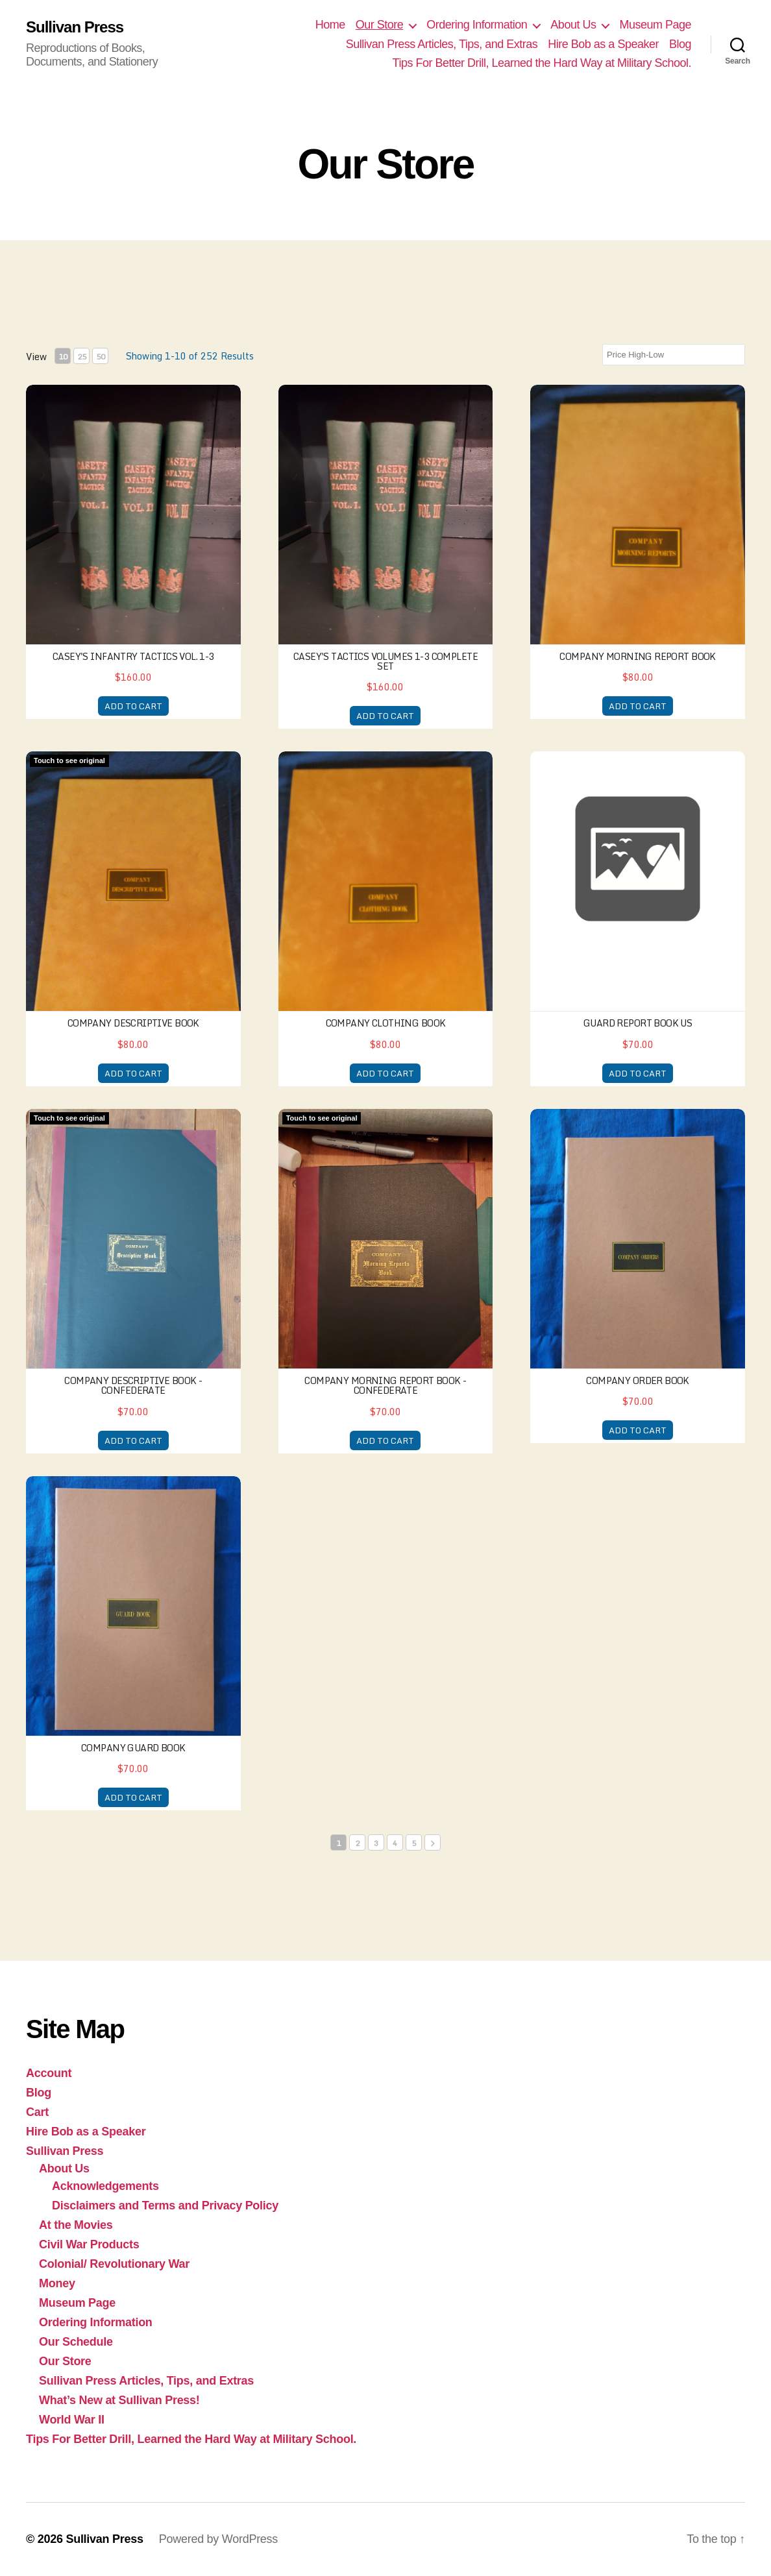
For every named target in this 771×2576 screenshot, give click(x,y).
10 (62, 356)
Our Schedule (76, 2341)
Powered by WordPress (218, 2539)
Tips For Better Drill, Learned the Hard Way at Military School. (542, 62)
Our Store (380, 24)
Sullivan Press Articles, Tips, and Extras (442, 44)
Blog (680, 44)
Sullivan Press (74, 27)
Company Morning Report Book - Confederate (385, 1385)
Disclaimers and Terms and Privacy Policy (165, 2205)
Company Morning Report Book (637, 656)
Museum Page (655, 24)
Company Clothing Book (386, 1022)
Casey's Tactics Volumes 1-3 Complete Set (385, 661)
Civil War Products (89, 2244)
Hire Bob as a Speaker (603, 44)
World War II (71, 2419)
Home (330, 24)
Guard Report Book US (637, 1022)
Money (57, 2283)
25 (81, 356)
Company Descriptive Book (133, 1022)
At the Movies (76, 2224)
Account (48, 2073)
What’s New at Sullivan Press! (119, 2400)
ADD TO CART (133, 706)
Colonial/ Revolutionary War (114, 2263)
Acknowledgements (105, 2186)
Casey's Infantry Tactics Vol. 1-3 (133, 656)
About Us (573, 24)
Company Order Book (637, 1380)
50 (100, 356)
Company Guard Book (133, 1747)
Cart (37, 2112)
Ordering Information (476, 24)
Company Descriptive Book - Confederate (133, 1385)
